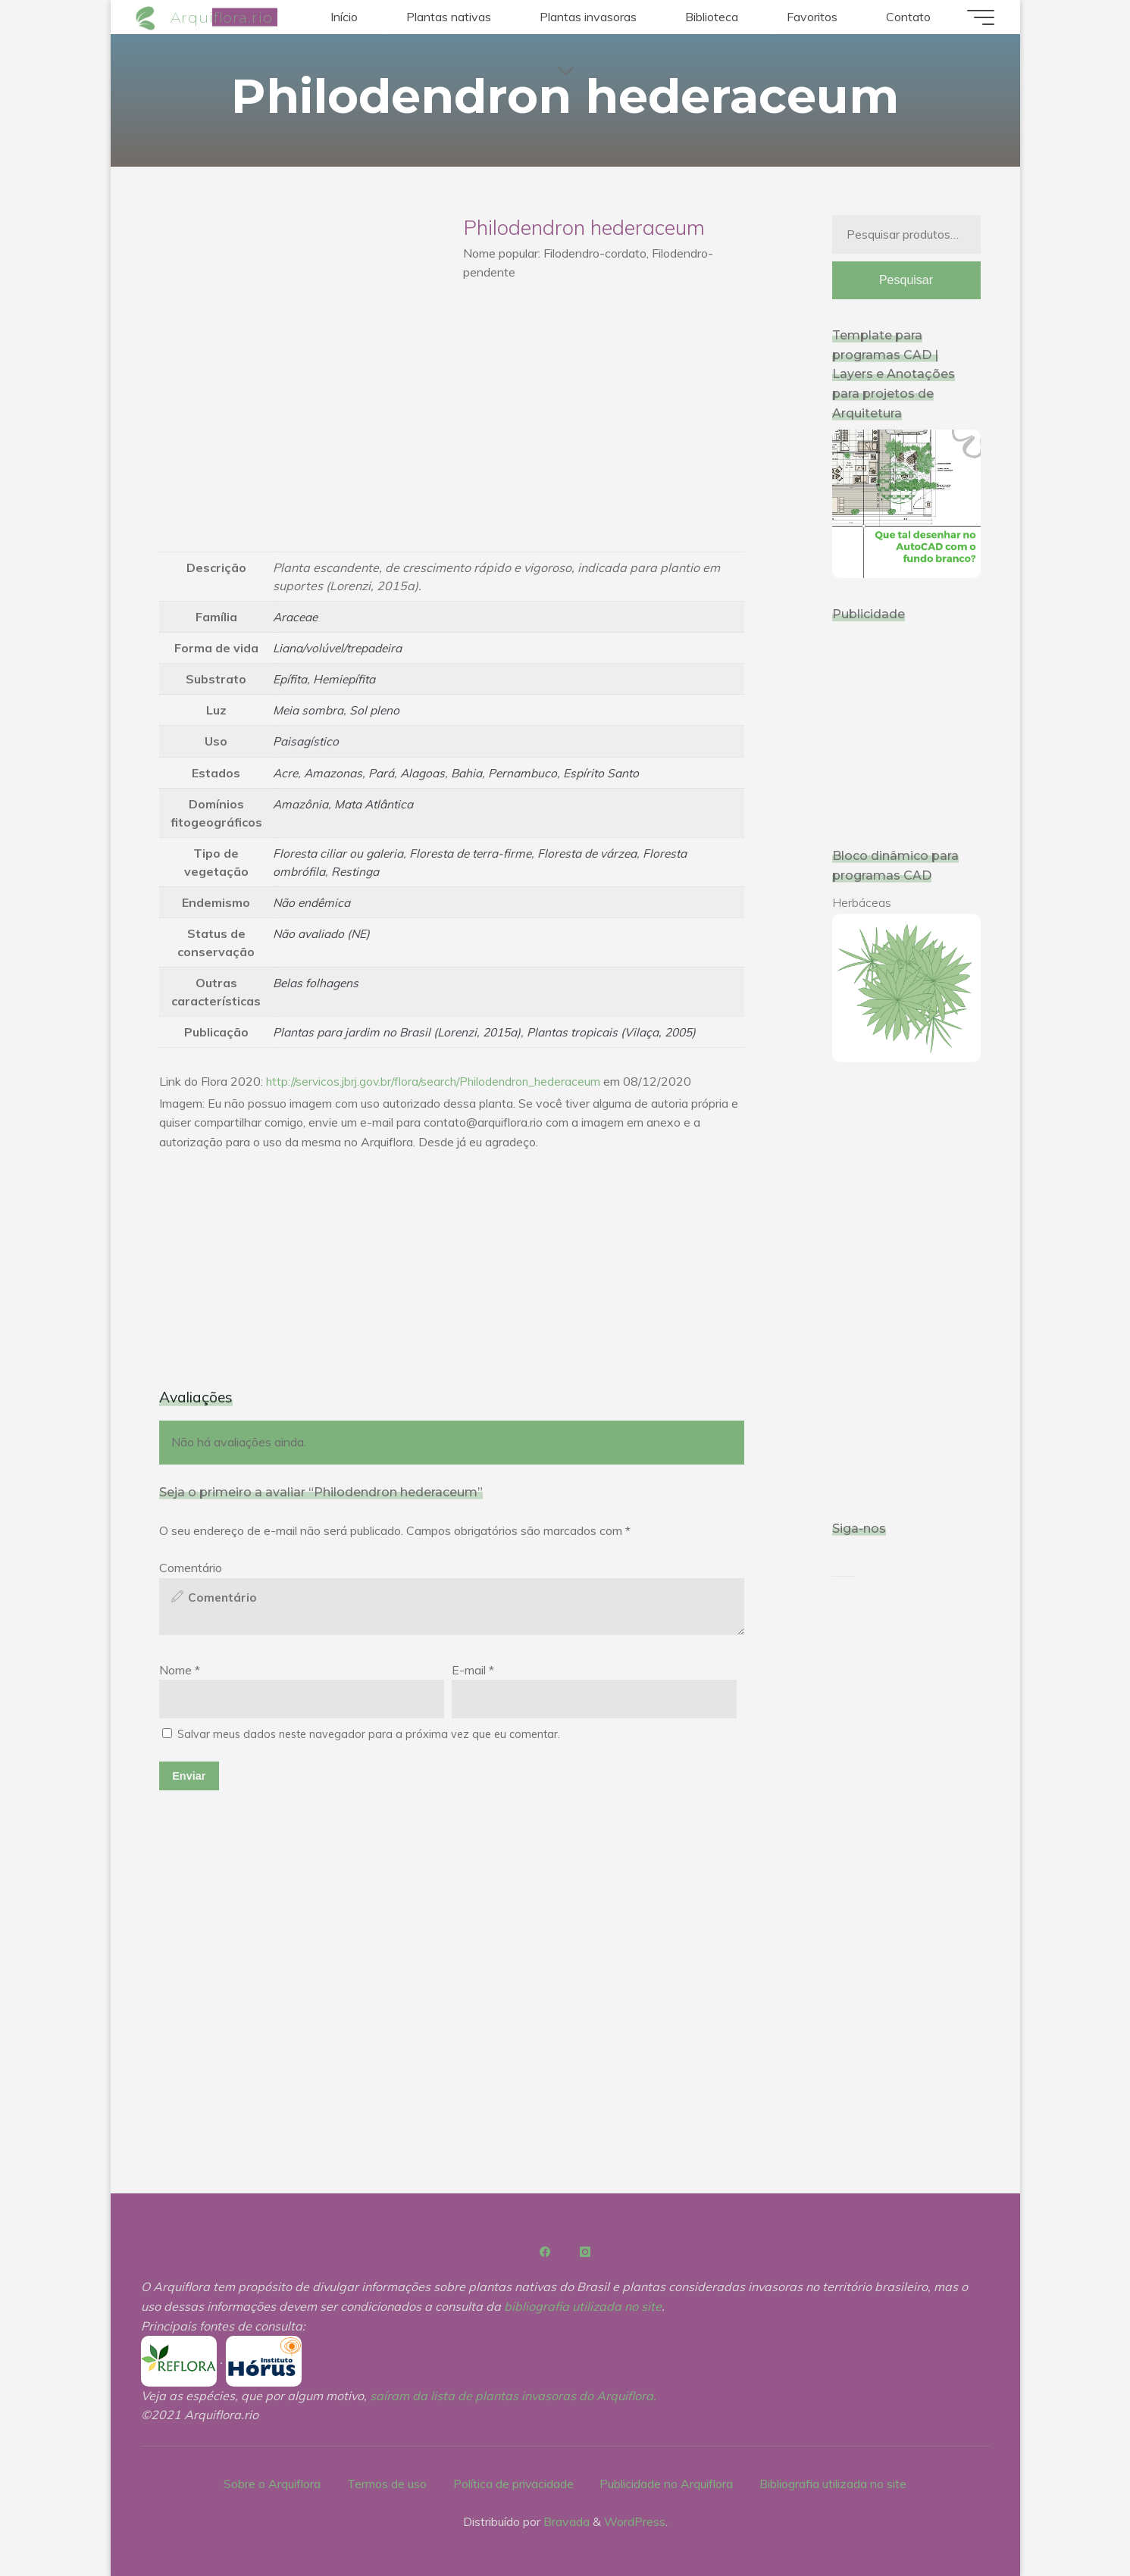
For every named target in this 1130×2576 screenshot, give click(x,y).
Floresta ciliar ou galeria (341, 852)
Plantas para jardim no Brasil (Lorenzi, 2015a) (403, 1031)
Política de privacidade (513, 2482)
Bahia (476, 772)
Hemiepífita (348, 678)
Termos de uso (386, 2482)
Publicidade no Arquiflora (667, 2482)
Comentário (190, 1566)
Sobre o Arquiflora (271, 2482)
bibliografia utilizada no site (583, 2306)
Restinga (358, 870)
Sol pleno (379, 709)
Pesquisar (906, 280)
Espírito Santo (615, 772)
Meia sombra (310, 709)
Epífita (291, 678)
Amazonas (335, 772)
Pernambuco (534, 772)
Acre (286, 772)
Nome (179, 1669)
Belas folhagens (318, 981)
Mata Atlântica (379, 803)
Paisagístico (307, 741)
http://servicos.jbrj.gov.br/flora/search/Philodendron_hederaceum (438, 1080)
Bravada (565, 2520)
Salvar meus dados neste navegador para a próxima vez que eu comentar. (368, 1734)
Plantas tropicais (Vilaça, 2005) (629, 1031)
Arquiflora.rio (226, 17)
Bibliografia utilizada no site (833, 2482)
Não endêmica (314, 901)
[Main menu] (976, 17)
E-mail (473, 1669)
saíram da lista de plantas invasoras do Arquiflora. (513, 2395)
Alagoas (429, 772)
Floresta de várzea (603, 852)
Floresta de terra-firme (479, 852)
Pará (385, 772)
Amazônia (301, 803)
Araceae (297, 616)
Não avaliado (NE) (324, 932)
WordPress (634, 2520)
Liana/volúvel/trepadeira (342, 647)
